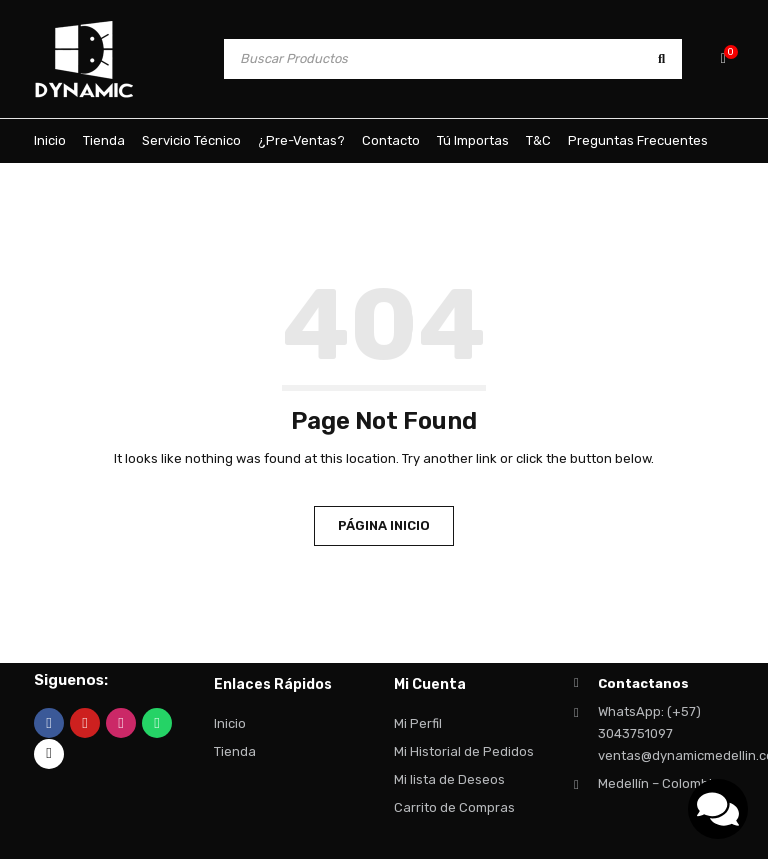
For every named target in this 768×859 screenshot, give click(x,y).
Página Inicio (384, 525)
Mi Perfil (418, 723)
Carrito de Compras (454, 807)
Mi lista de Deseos (449, 779)
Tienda (235, 751)
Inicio (230, 723)
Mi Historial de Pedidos (464, 751)
